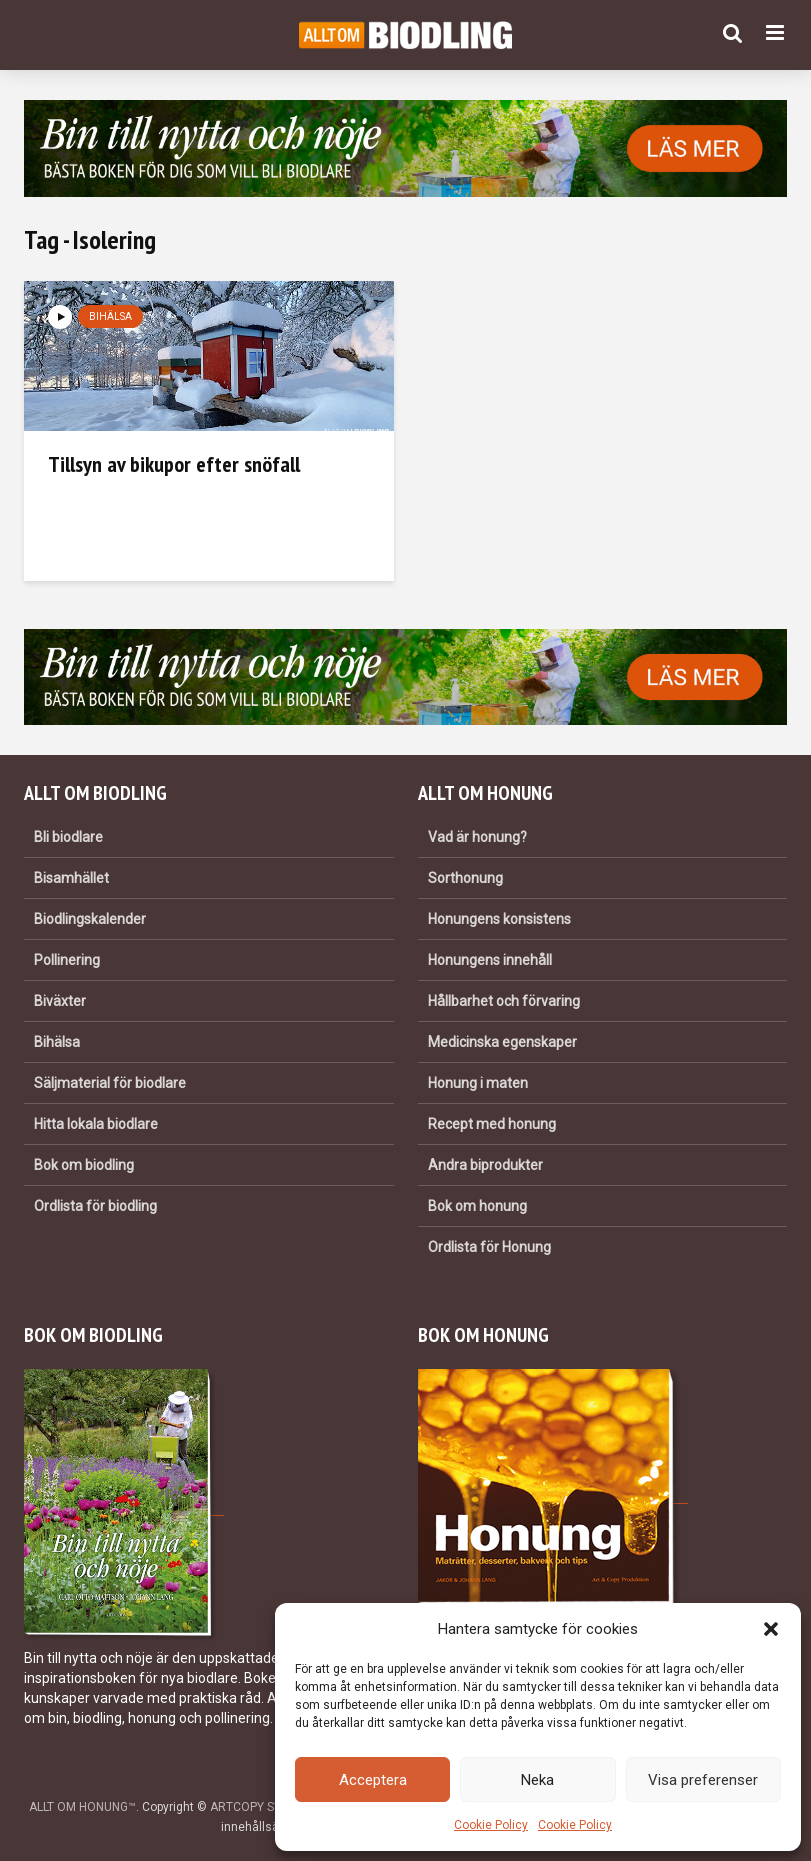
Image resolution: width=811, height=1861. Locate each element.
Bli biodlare (68, 837)
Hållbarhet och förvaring (504, 1001)
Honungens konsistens (499, 919)
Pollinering (67, 960)
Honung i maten (478, 1083)
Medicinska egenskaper (502, 1042)
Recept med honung (492, 1124)
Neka (537, 1780)
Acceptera (373, 1780)
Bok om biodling (84, 1165)
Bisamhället (71, 878)
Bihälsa (110, 316)
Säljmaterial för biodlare (110, 1083)
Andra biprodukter (485, 1165)
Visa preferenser (703, 1780)
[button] (771, 1629)
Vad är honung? (477, 837)
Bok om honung (477, 1206)
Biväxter (60, 1001)
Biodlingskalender (90, 919)
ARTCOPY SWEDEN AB (272, 1807)
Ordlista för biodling (95, 1206)
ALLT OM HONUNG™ (82, 1807)
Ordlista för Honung (489, 1247)
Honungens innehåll (490, 960)
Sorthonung (465, 878)
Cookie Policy (491, 1825)
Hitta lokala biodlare (96, 1124)
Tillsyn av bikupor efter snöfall (174, 464)
